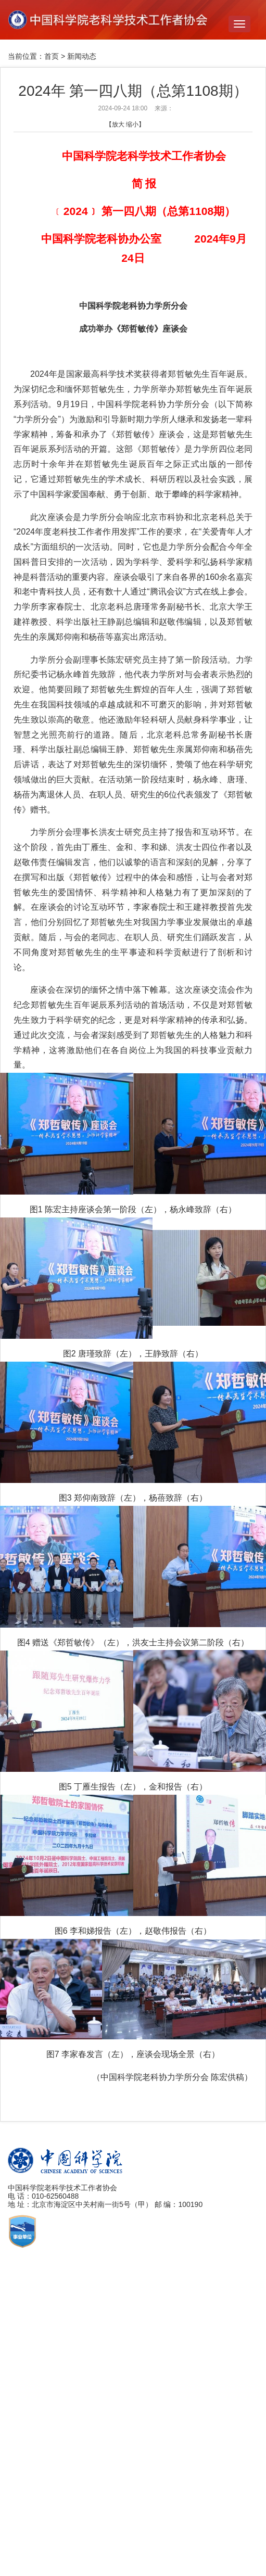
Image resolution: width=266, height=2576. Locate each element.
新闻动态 (81, 56)
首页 (51, 56)
